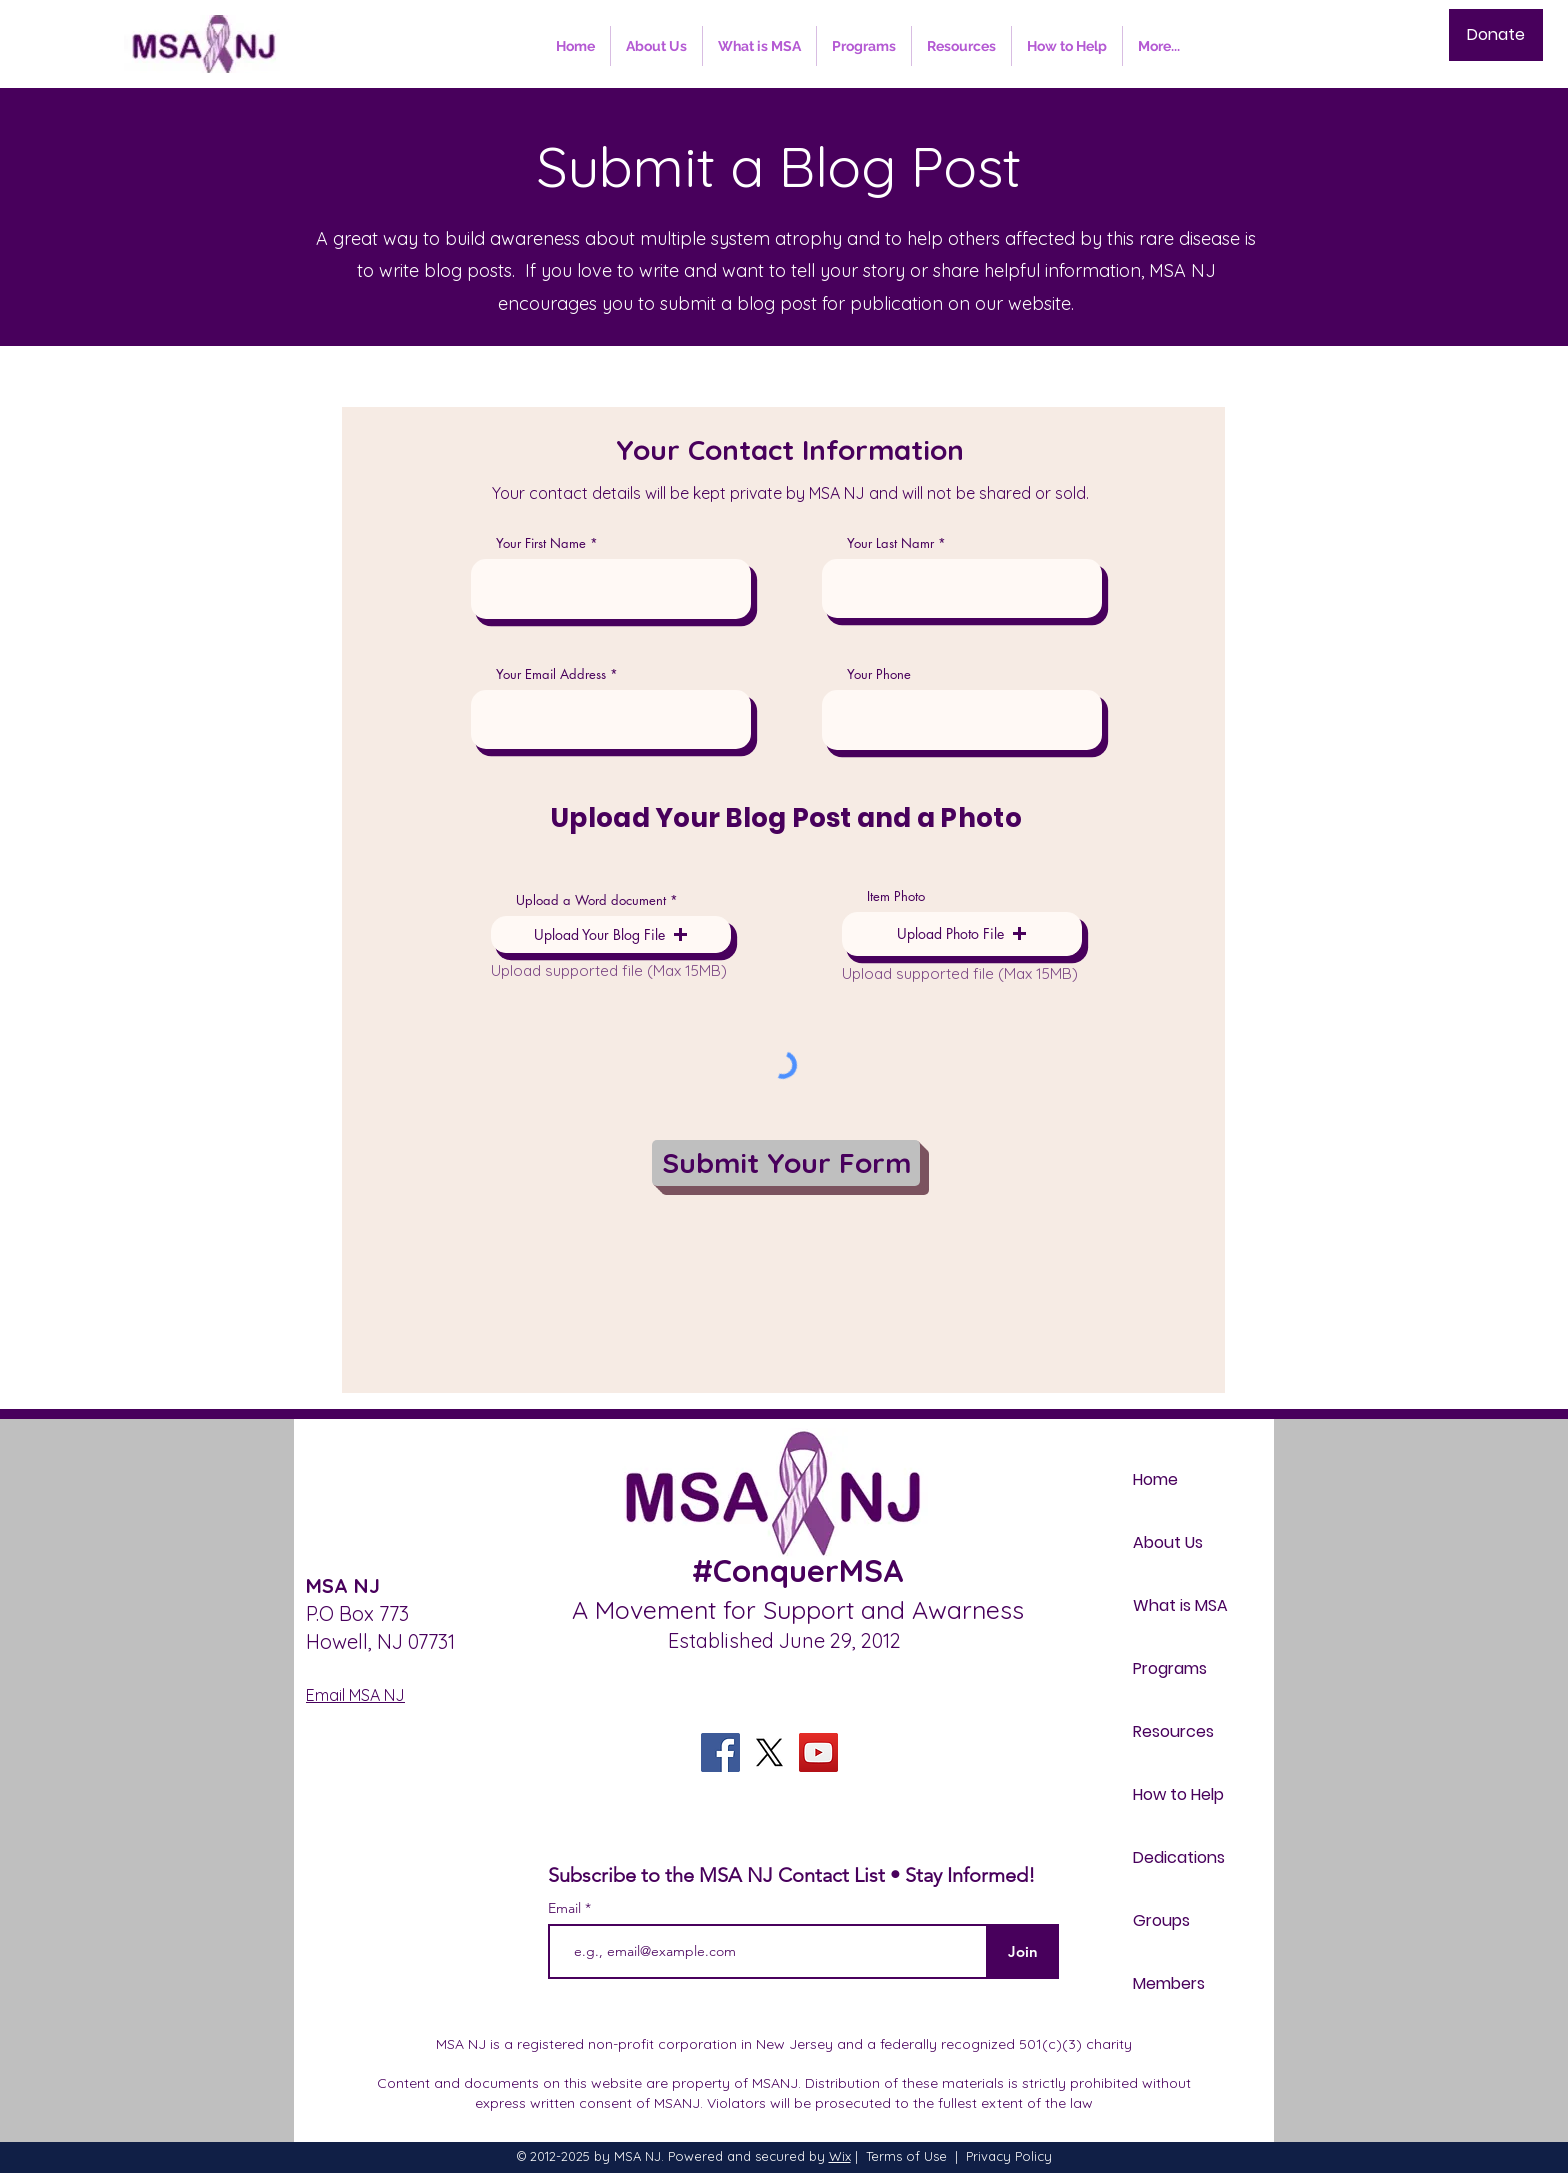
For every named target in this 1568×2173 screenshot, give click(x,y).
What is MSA (1180, 1605)
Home (1155, 1479)
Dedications (1179, 1857)
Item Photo (896, 896)
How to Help (1178, 1794)
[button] (611, 934)
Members (1169, 1983)
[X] (769, 1752)
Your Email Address (551, 674)
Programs (1170, 1668)
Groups (1161, 1920)
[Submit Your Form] (786, 1163)
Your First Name (541, 543)
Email (566, 1908)
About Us (1168, 1542)
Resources (1173, 1731)
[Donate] (1496, 35)
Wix (840, 2156)
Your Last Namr (890, 543)
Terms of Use (906, 2156)
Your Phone (879, 674)
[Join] (1022, 1951)
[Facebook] (720, 1752)
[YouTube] (818, 1752)
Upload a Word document (591, 900)
